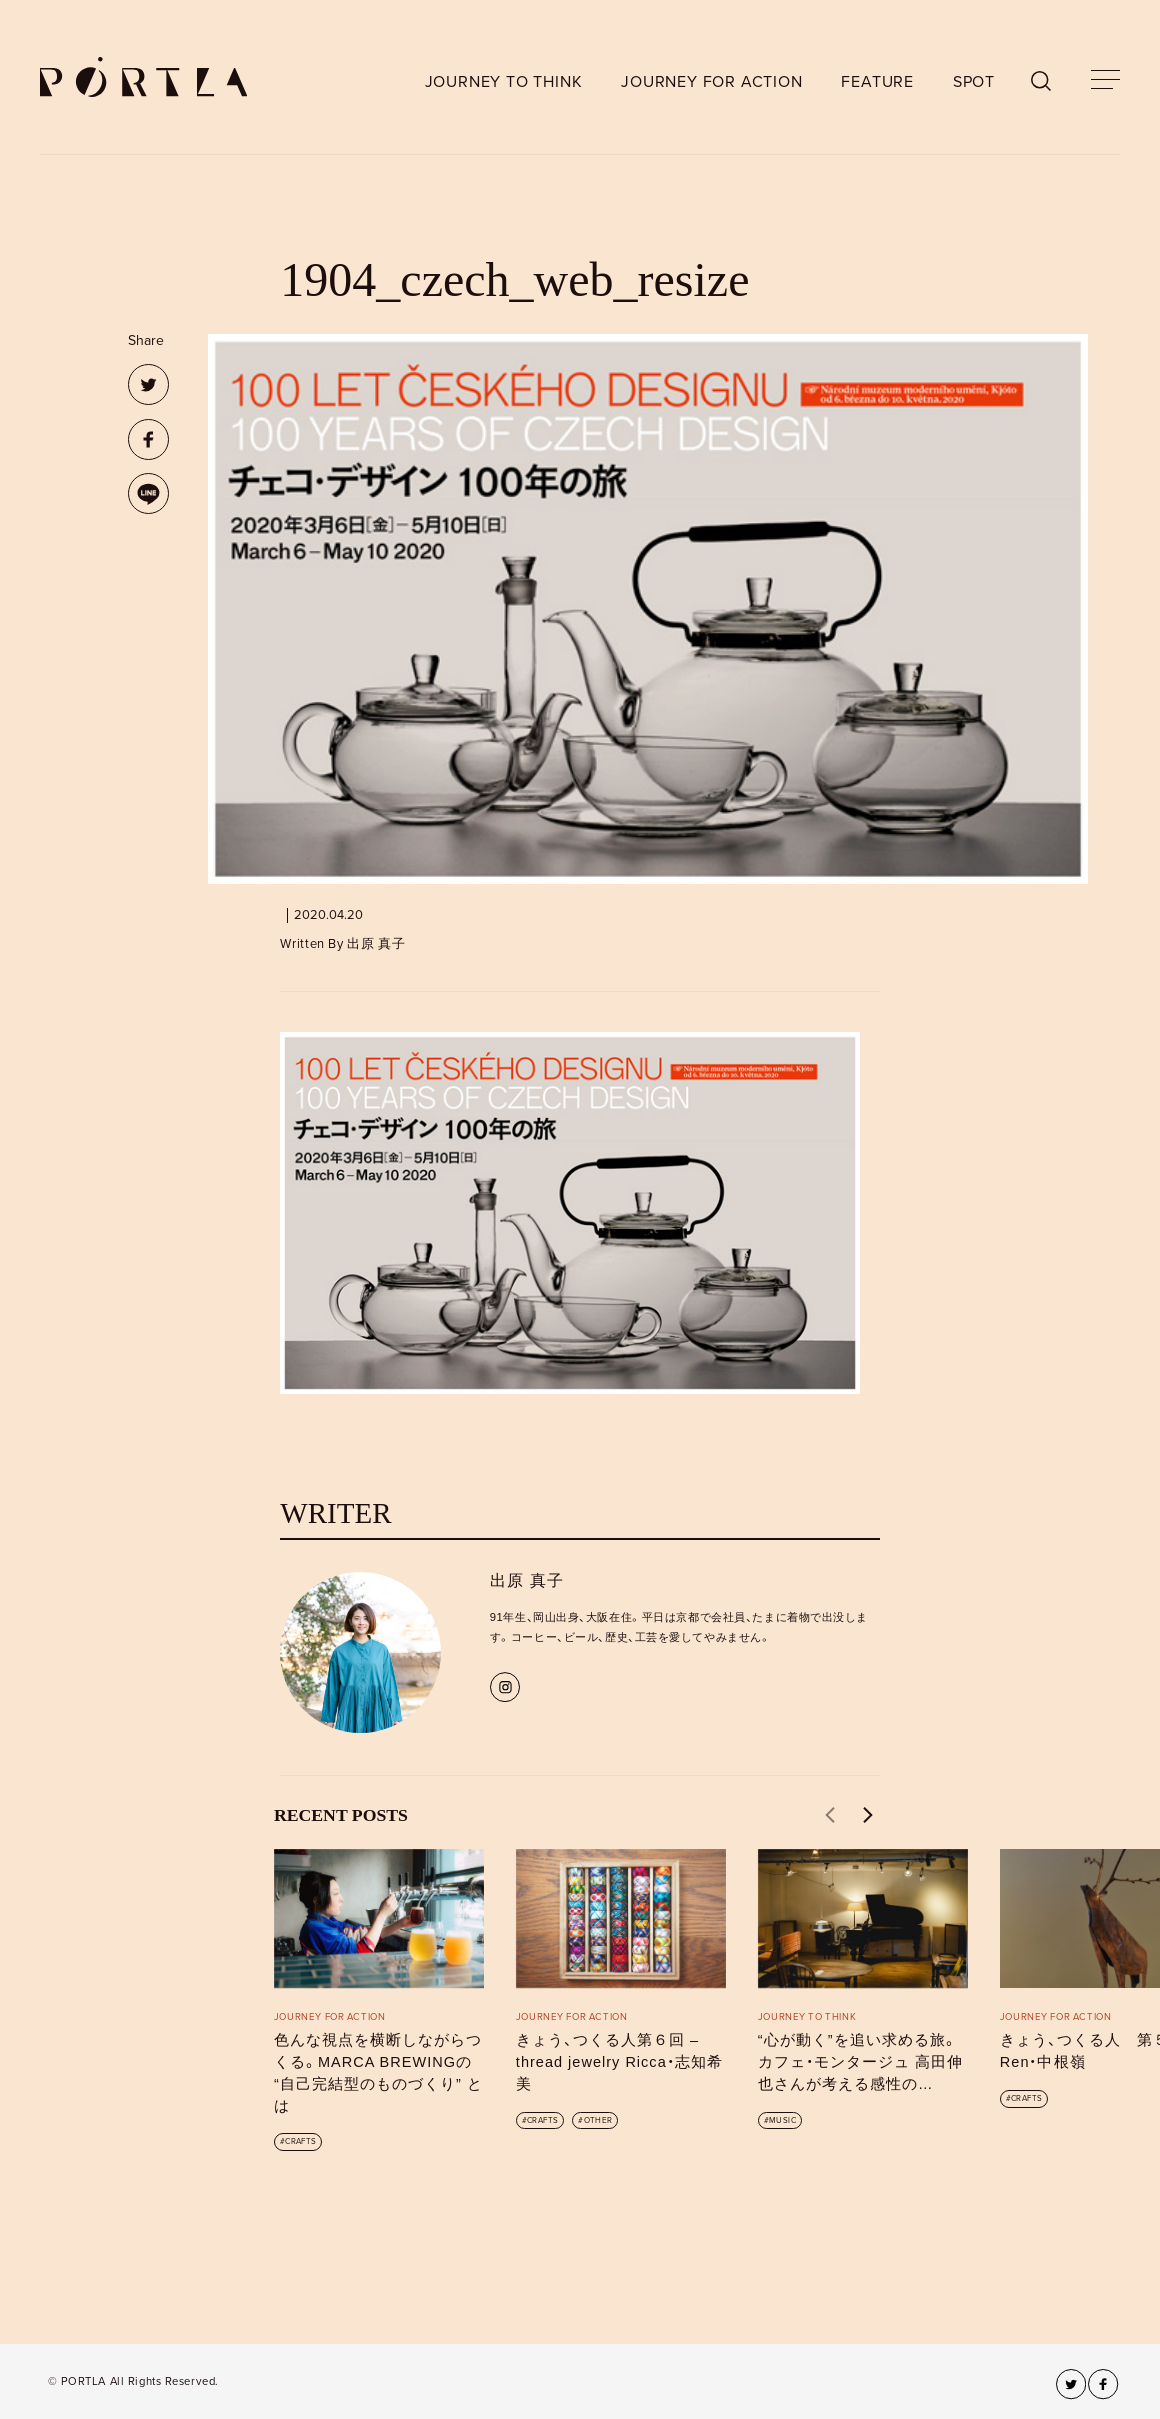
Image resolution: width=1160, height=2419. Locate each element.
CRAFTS (300, 2141)
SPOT (974, 82)
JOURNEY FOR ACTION (711, 82)
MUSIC (782, 2120)
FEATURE (877, 82)
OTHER (598, 2120)
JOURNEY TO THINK (504, 82)
